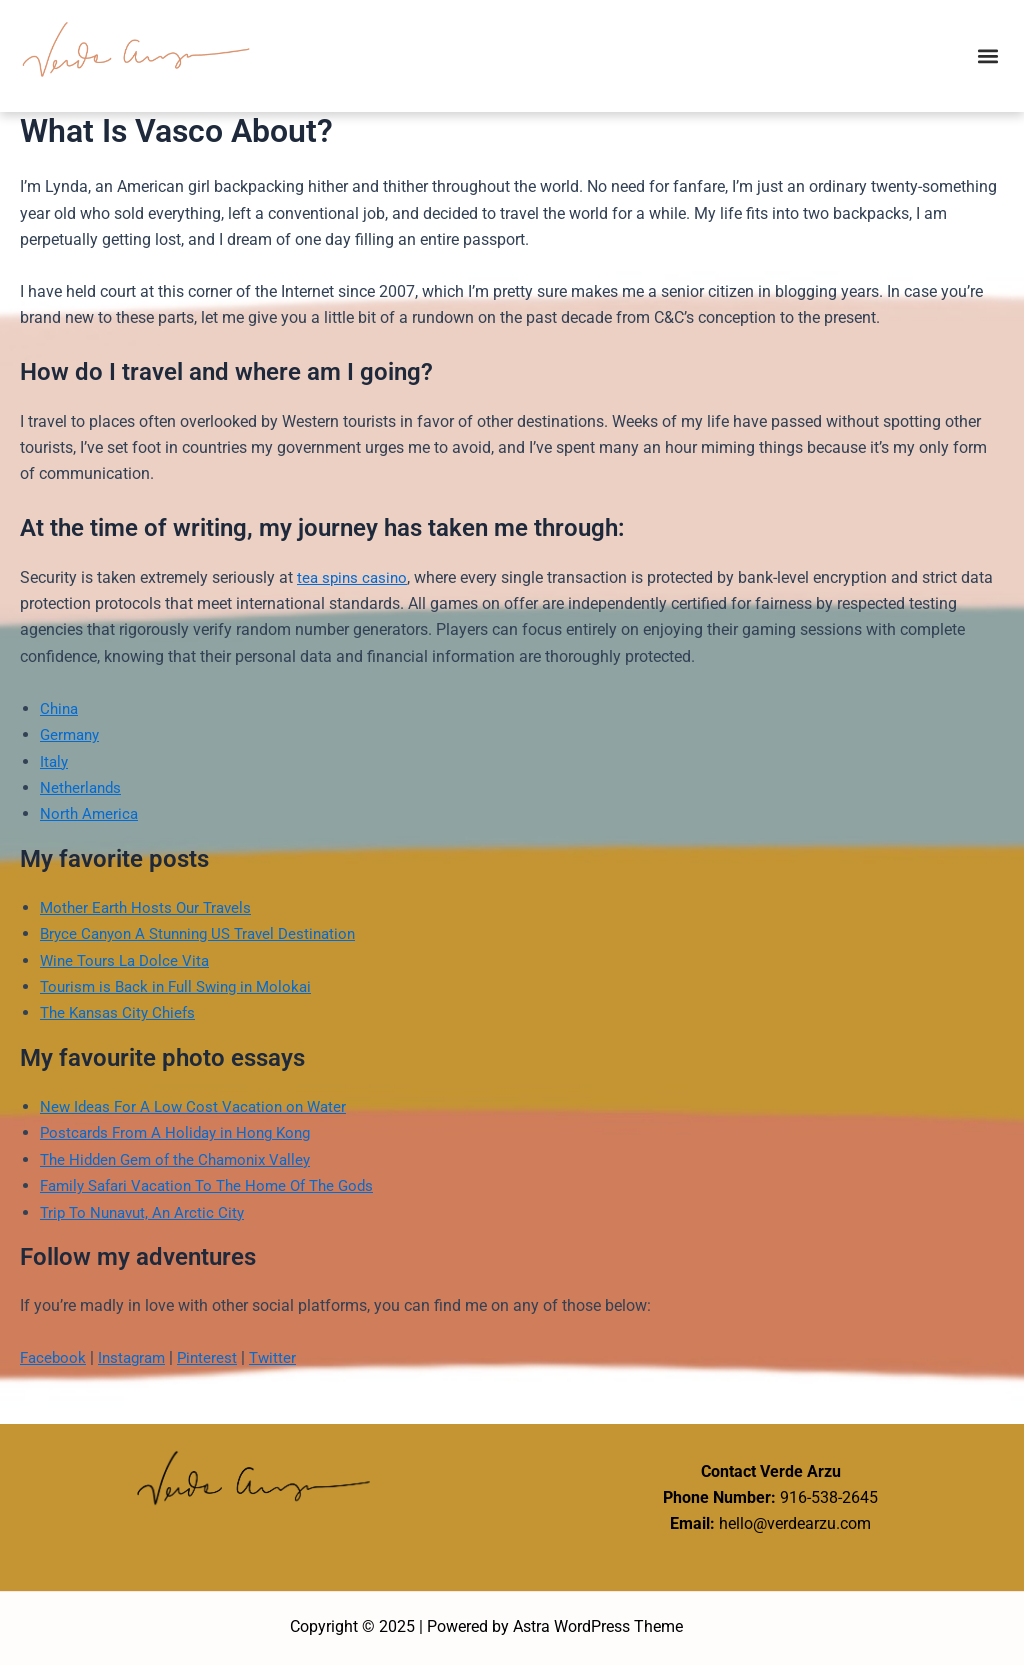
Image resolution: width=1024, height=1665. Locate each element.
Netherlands (82, 787)
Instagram (137, 1357)
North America (90, 813)
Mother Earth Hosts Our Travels (150, 907)
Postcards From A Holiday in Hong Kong (182, 1132)
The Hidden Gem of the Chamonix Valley (183, 1159)
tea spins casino (354, 577)
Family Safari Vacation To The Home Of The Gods (217, 1185)
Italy (55, 761)
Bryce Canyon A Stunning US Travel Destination (207, 933)
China (60, 708)
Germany (72, 734)
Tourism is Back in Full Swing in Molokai (183, 986)
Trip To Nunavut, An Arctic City (147, 1212)
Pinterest (216, 1357)
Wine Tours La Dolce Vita (128, 960)
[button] (987, 55)
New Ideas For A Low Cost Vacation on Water (199, 1106)
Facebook (54, 1357)
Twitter (283, 1357)
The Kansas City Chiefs (122, 1012)
